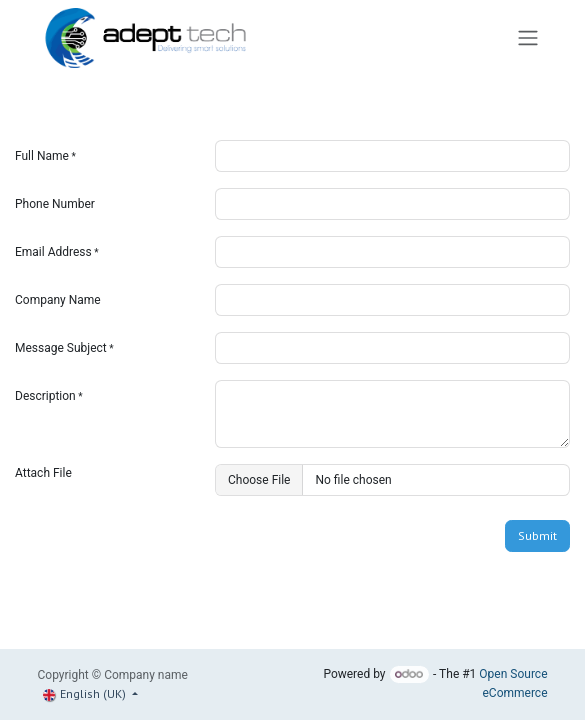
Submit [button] (537, 535)
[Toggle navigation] (528, 38)
